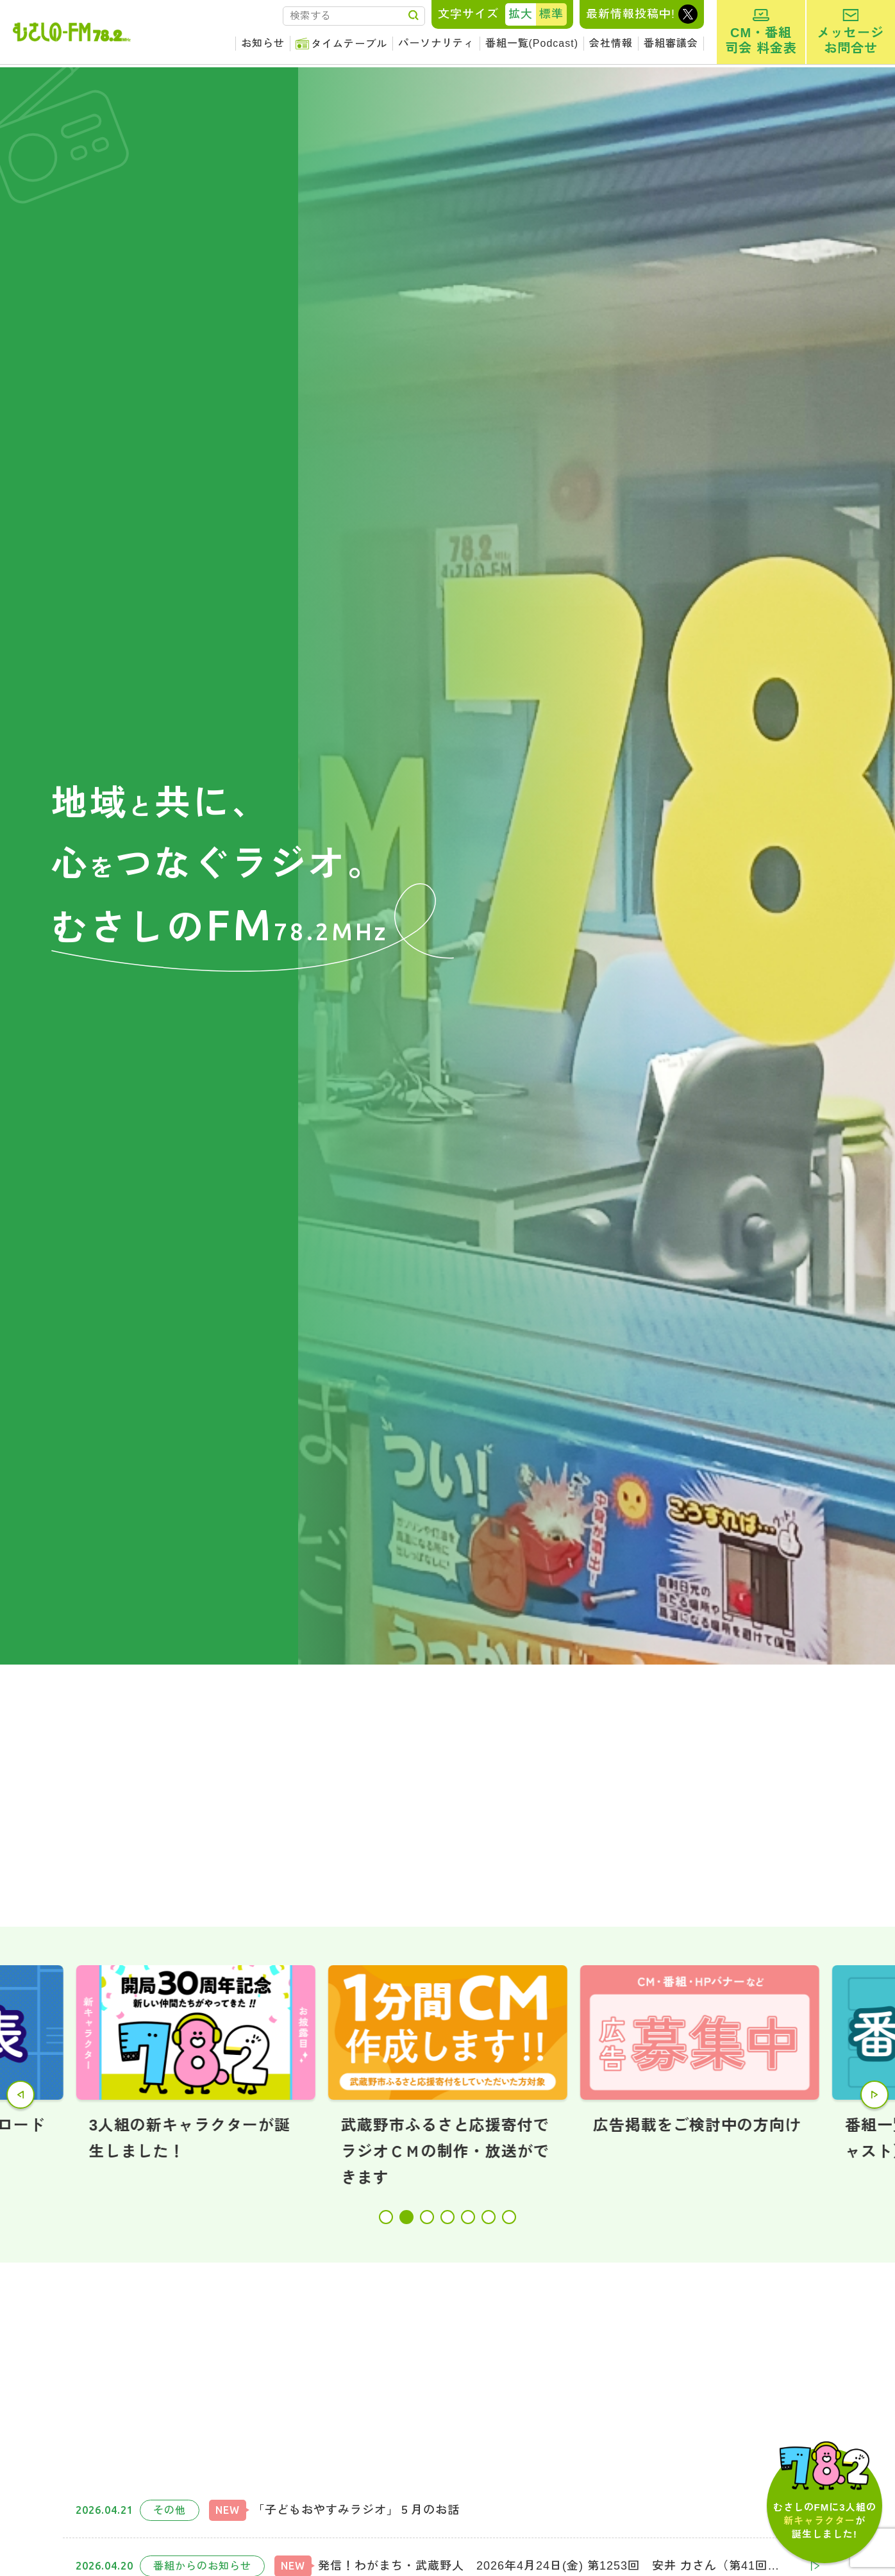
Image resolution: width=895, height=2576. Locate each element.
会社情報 (611, 43)
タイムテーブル (349, 43)
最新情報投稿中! (630, 14)
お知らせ (263, 43)
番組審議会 (671, 43)
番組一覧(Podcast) (531, 43)
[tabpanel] (447, 2078)
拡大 (520, 14)
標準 (551, 14)
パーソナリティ (436, 43)
